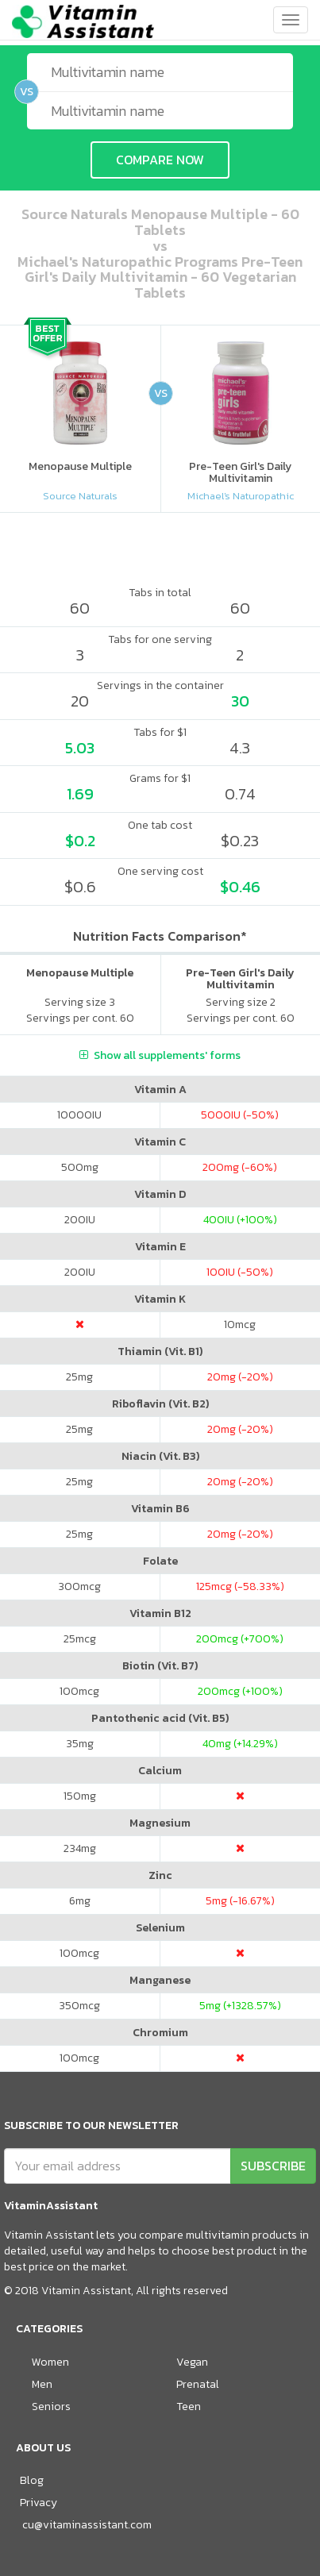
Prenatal (197, 2384)
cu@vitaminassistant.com (87, 2524)
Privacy (38, 2502)
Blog (32, 2480)
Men (42, 2384)
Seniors (51, 2406)
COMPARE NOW (160, 159)
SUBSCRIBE (273, 2165)
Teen (188, 2406)
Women (50, 2362)
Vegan (192, 2362)
